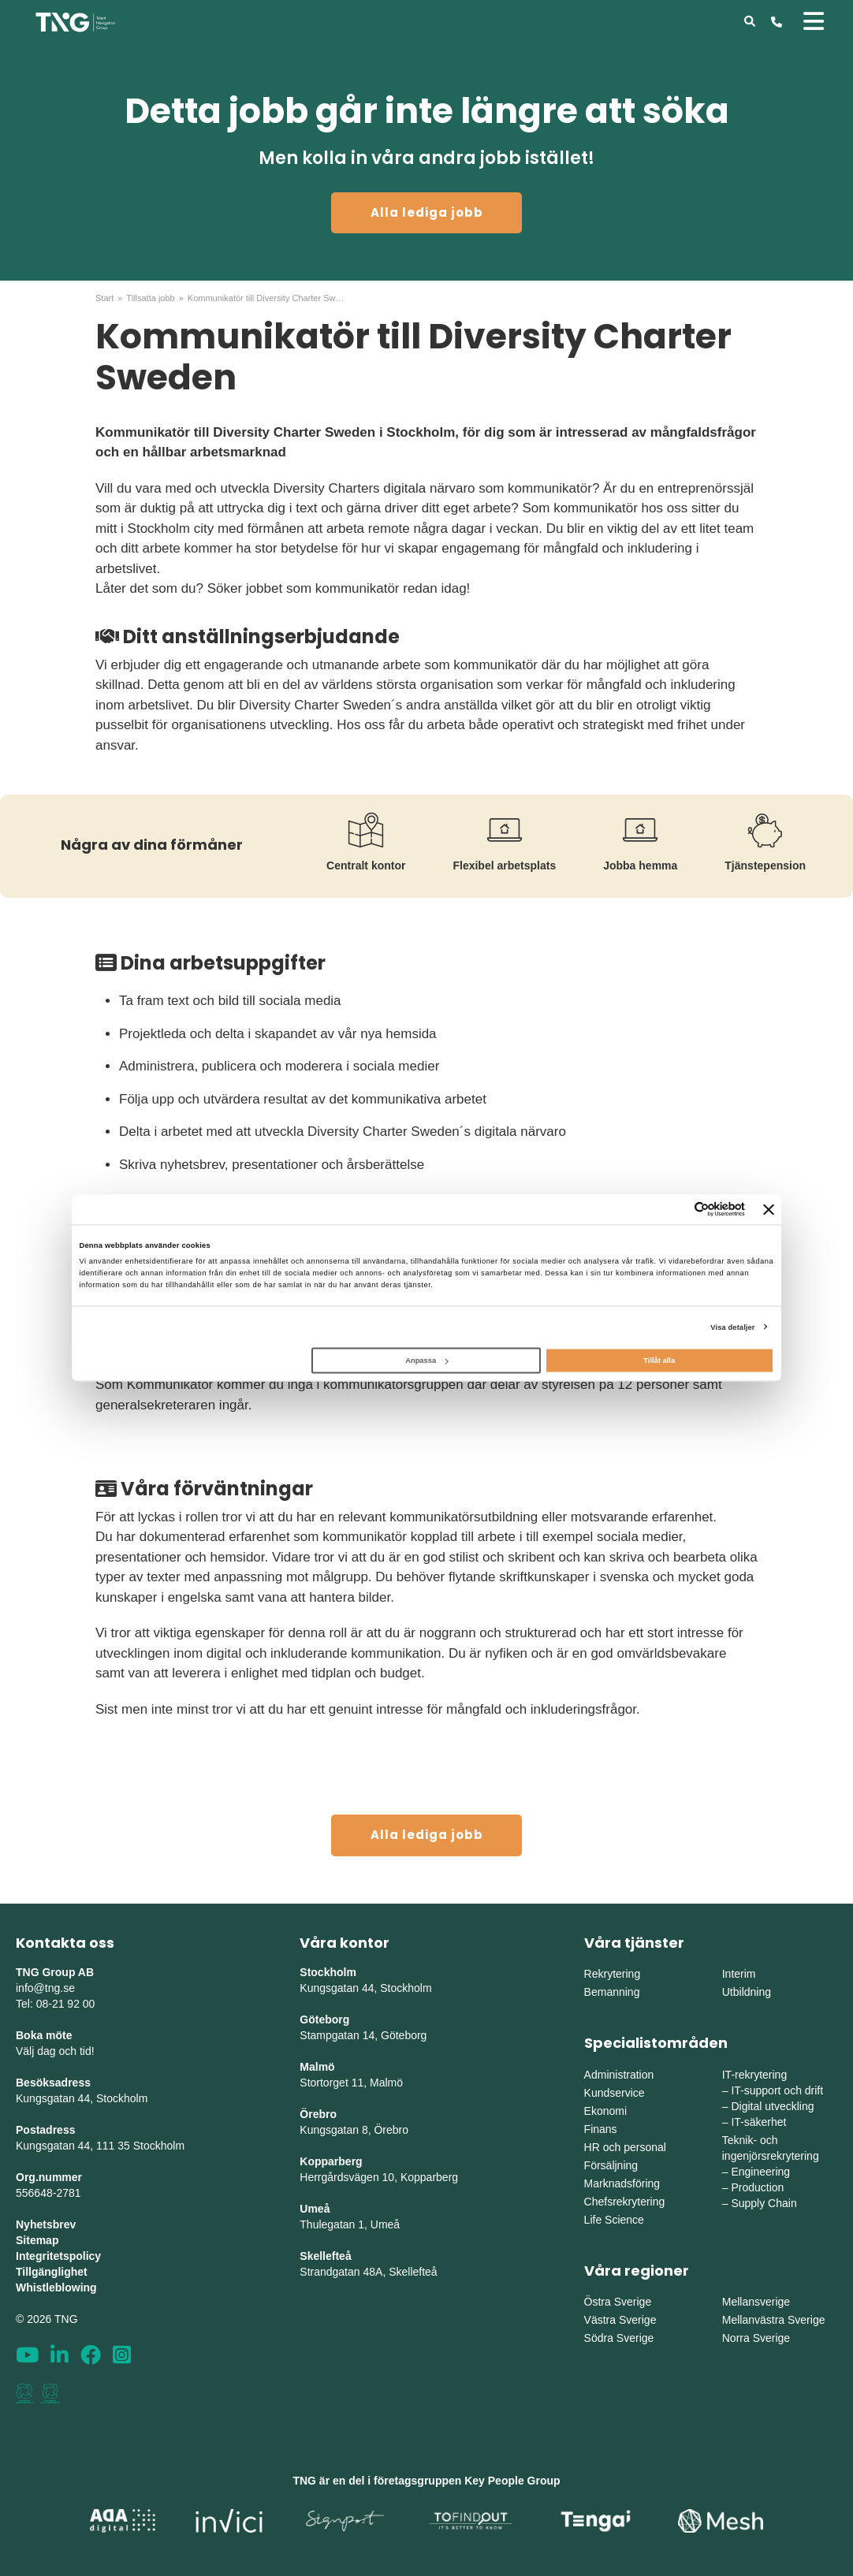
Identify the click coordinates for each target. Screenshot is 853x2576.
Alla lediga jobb (427, 212)
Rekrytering (612, 1973)
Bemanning (612, 1992)
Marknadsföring (622, 2183)
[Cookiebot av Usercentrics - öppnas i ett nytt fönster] (676, 1209)
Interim (739, 1973)
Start (104, 298)
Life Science (614, 2219)
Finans (600, 2129)
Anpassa (426, 1360)
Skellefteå (325, 2256)
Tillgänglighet (52, 2271)
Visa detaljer (732, 1327)
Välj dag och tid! (55, 2051)
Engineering (760, 2171)
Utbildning (746, 1992)
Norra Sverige (756, 2338)
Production (757, 2187)
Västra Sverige (620, 2320)
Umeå (315, 2208)
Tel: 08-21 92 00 (55, 2003)
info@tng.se (45, 1988)
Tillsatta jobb (150, 298)
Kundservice (614, 2092)
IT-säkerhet (758, 2122)
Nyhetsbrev (46, 2224)
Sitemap (37, 2240)
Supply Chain (763, 2203)
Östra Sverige (618, 2301)
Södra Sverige (619, 2338)
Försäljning (611, 2165)
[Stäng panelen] (768, 1209)
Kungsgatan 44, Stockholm (81, 2098)
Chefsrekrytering (624, 2201)
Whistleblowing (56, 2287)
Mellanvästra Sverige (773, 2320)
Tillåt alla (659, 1360)
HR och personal (625, 2147)
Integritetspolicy (58, 2256)
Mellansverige (756, 2301)
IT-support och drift (777, 2090)
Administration (619, 2074)
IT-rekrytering (754, 2074)
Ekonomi (605, 2111)
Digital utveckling (772, 2106)
